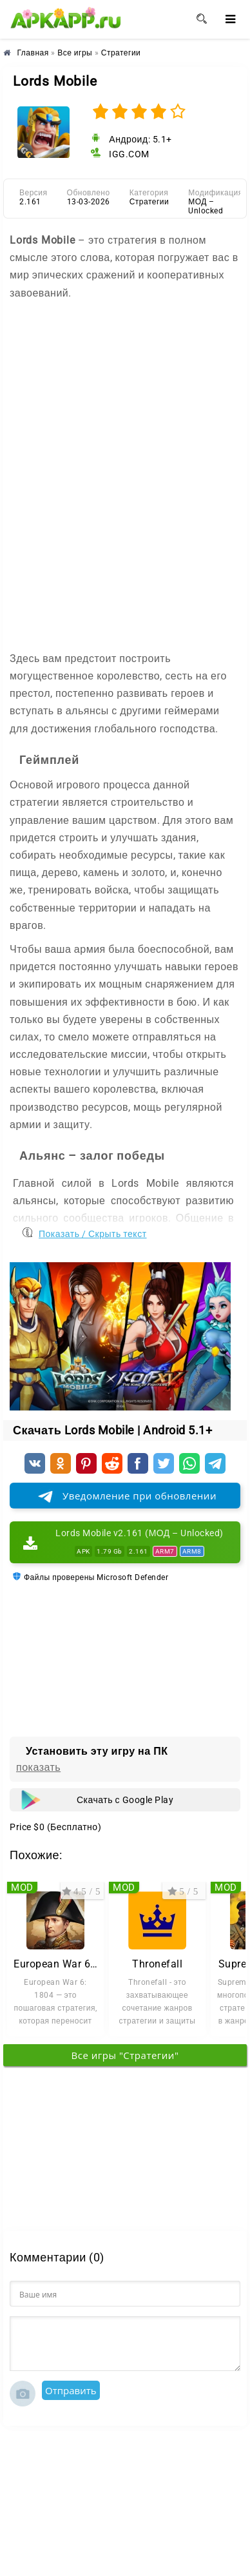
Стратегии (149, 201)
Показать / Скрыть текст (93, 1231)
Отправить (71, 2390)
